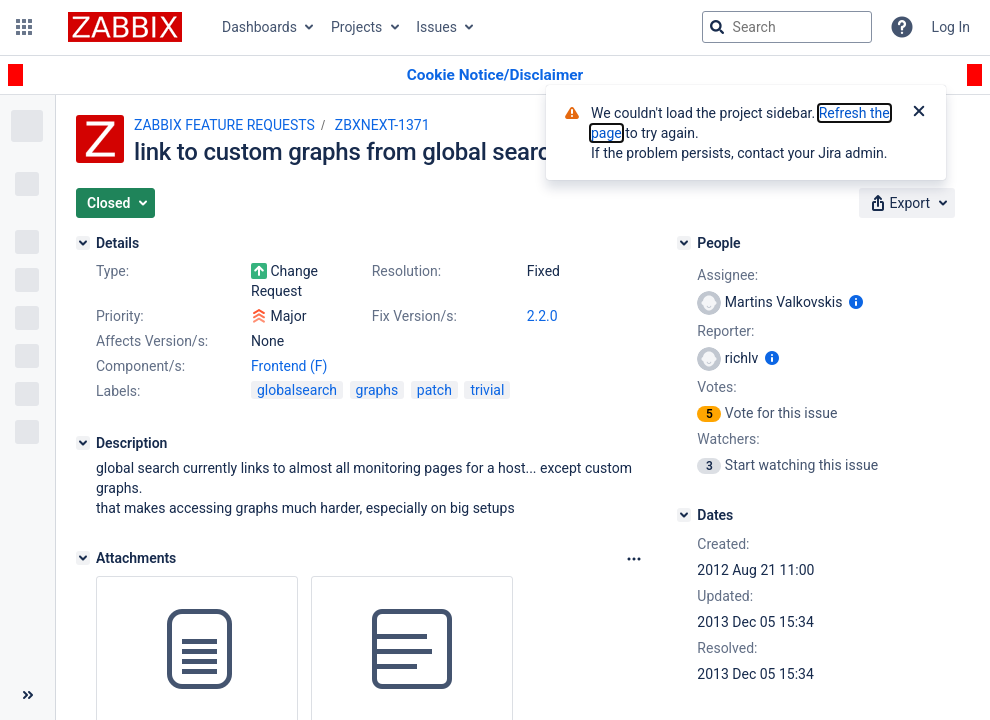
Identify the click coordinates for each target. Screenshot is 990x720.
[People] (684, 243)
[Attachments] (83, 558)
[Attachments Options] (634, 559)
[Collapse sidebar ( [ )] (27, 695)
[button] (24, 27)
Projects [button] (356, 27)
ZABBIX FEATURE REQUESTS (224, 125)
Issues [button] (436, 27)
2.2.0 (542, 316)
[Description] (83, 443)
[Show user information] (856, 302)
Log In (951, 27)
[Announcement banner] (495, 75)
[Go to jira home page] (125, 27)
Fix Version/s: (414, 316)
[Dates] (684, 515)
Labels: (118, 391)
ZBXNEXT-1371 (382, 125)
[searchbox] (787, 27)
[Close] (919, 113)
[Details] (83, 243)
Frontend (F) (289, 366)
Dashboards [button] (259, 27)
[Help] (902, 27)
